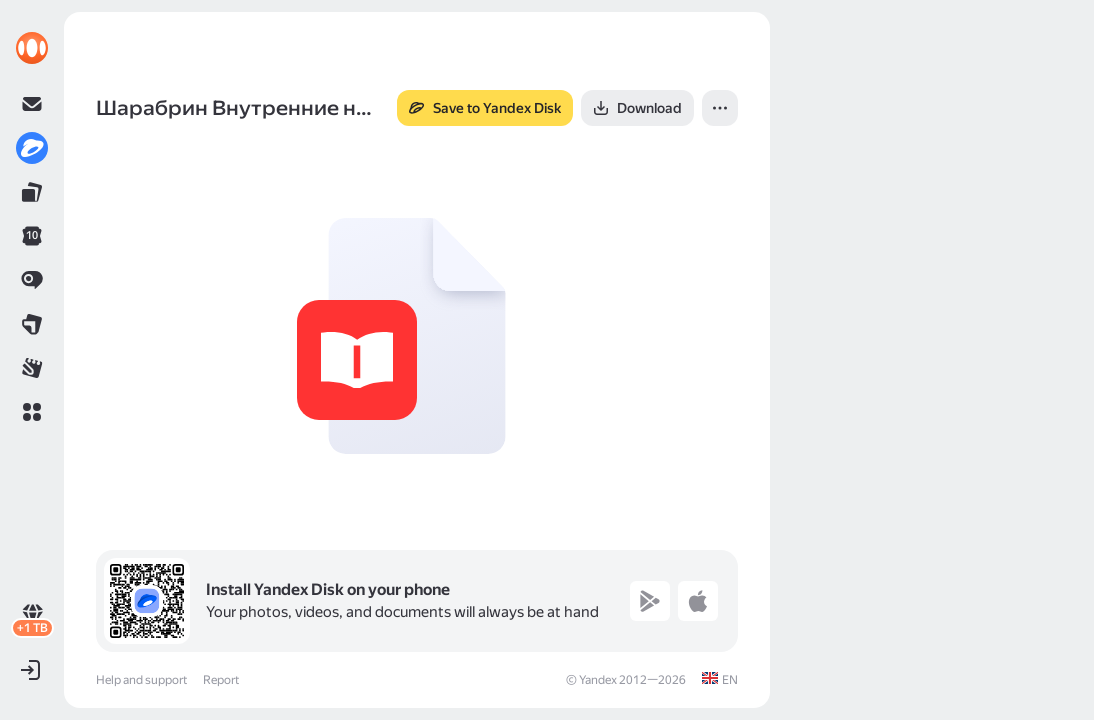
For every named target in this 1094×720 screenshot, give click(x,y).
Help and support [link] (141, 680)
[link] (32, 48)
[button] (32, 412)
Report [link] (221, 680)
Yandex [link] (598, 680)
